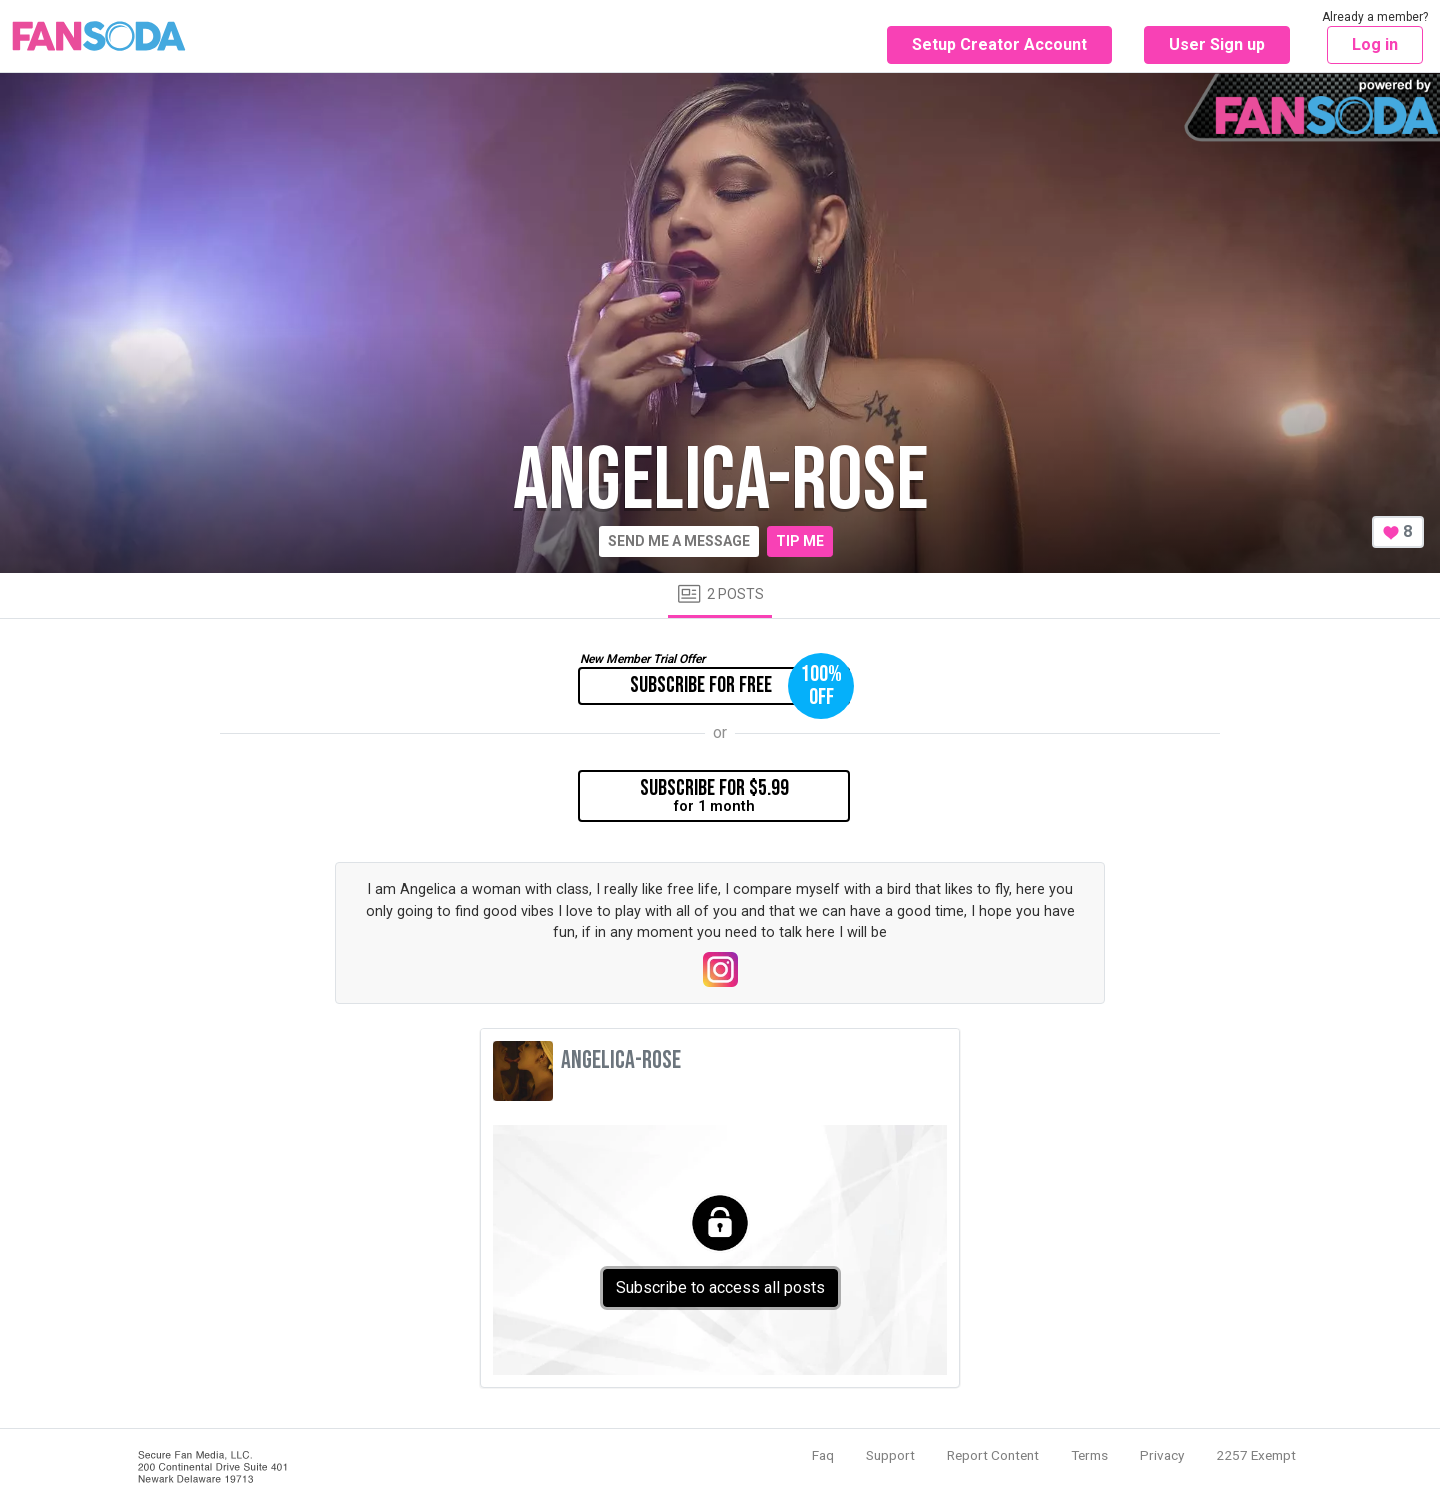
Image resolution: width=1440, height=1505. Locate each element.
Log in (1375, 44)
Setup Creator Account (999, 44)
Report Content (993, 1455)
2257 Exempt (1256, 1455)
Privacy (1162, 1455)
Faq (823, 1455)
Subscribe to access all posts (720, 1287)
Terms (1089, 1455)
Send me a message (679, 541)
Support (890, 1455)
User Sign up (1217, 44)
